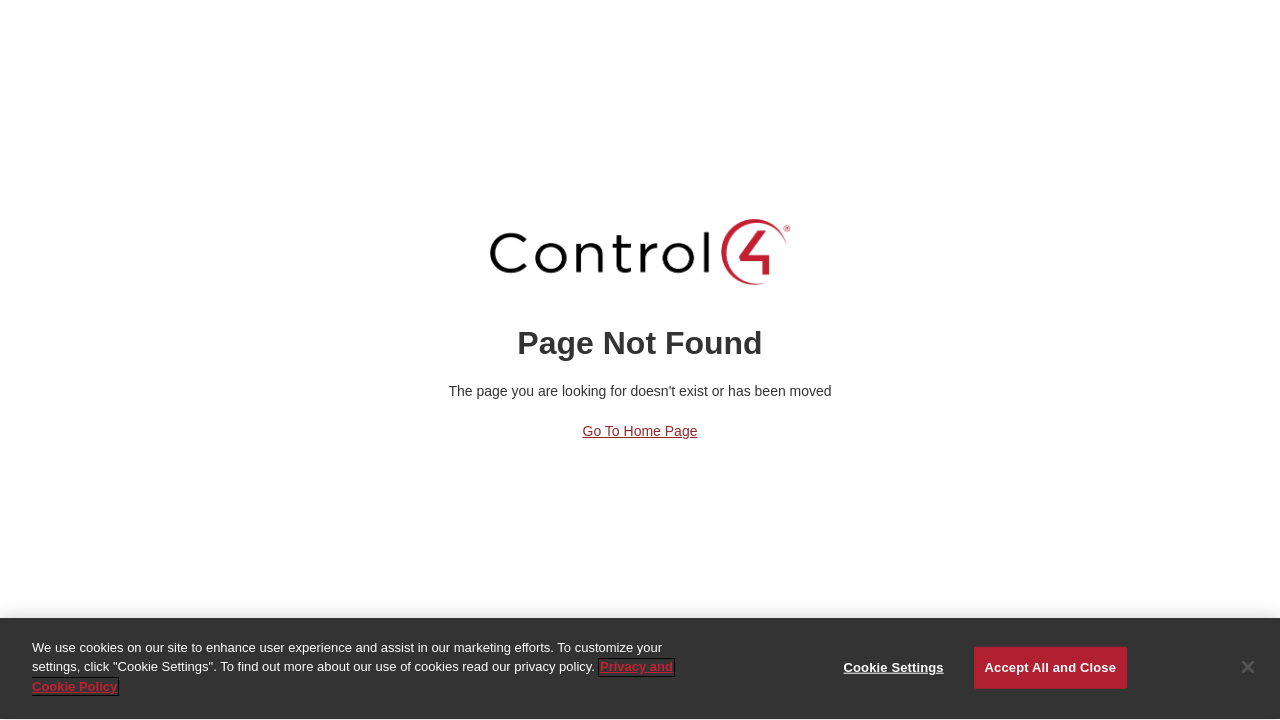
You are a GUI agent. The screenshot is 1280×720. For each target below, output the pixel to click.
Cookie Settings (894, 667)
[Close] (1248, 668)
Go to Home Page (640, 431)
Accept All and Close (1050, 667)
